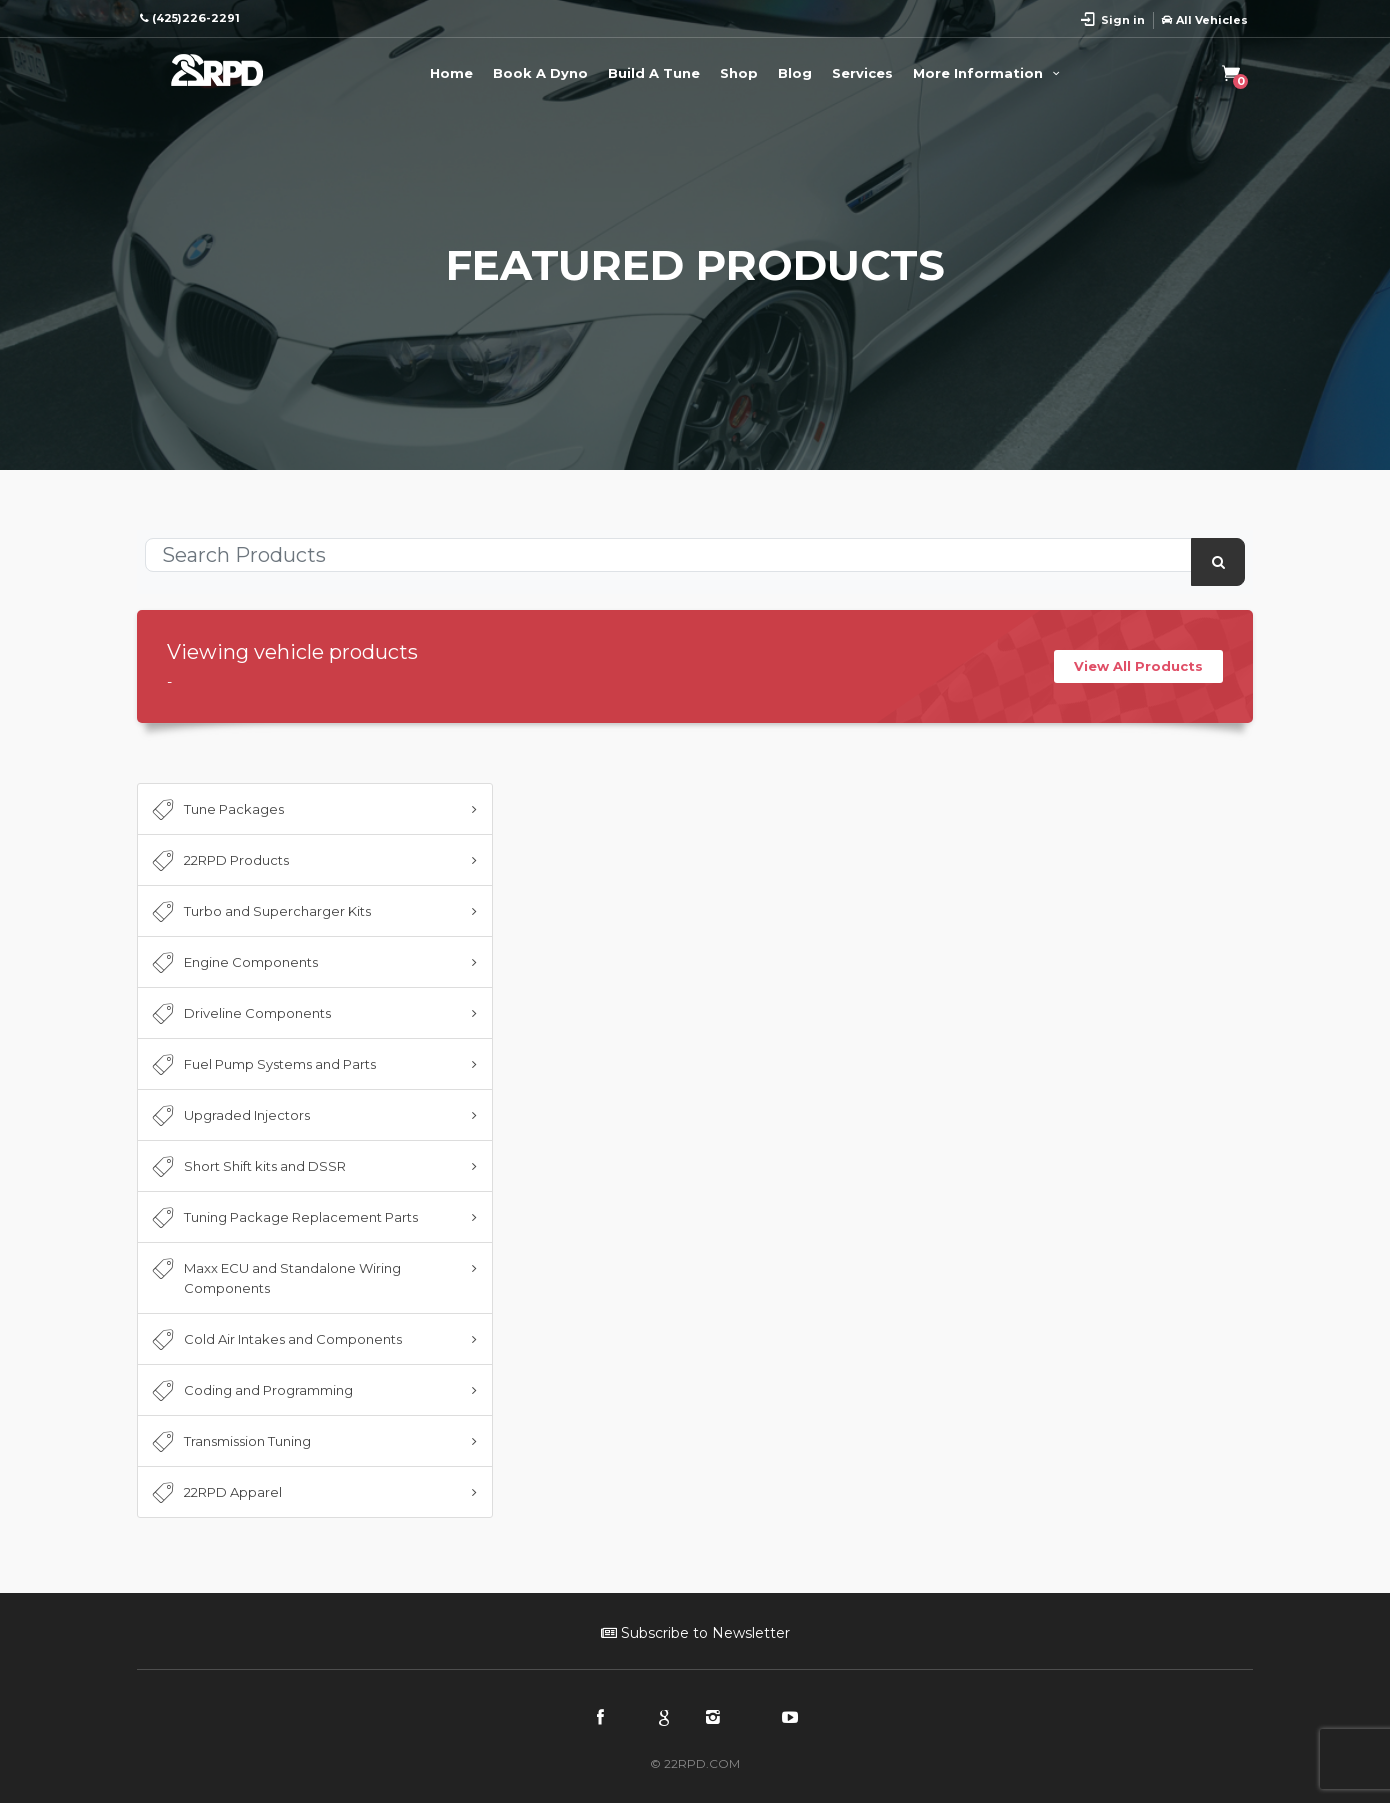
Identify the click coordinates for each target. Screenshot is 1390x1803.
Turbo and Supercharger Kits (259, 912)
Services (862, 73)
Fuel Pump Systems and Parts (262, 1065)
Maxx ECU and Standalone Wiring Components (274, 1277)
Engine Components (233, 963)
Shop (739, 73)
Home (451, 73)
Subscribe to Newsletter (695, 1633)
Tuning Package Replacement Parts (283, 1218)
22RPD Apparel (215, 1493)
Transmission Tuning (229, 1442)
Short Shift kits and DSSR (247, 1167)
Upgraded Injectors (229, 1116)
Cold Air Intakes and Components (275, 1340)
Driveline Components (239, 1014)
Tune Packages (216, 810)
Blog (795, 73)
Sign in (1123, 20)
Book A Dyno (540, 73)
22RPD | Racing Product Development (217, 70)
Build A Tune (654, 73)
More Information (989, 73)
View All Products (1138, 666)
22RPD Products (218, 861)
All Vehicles (1205, 20)
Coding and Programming (250, 1391)
